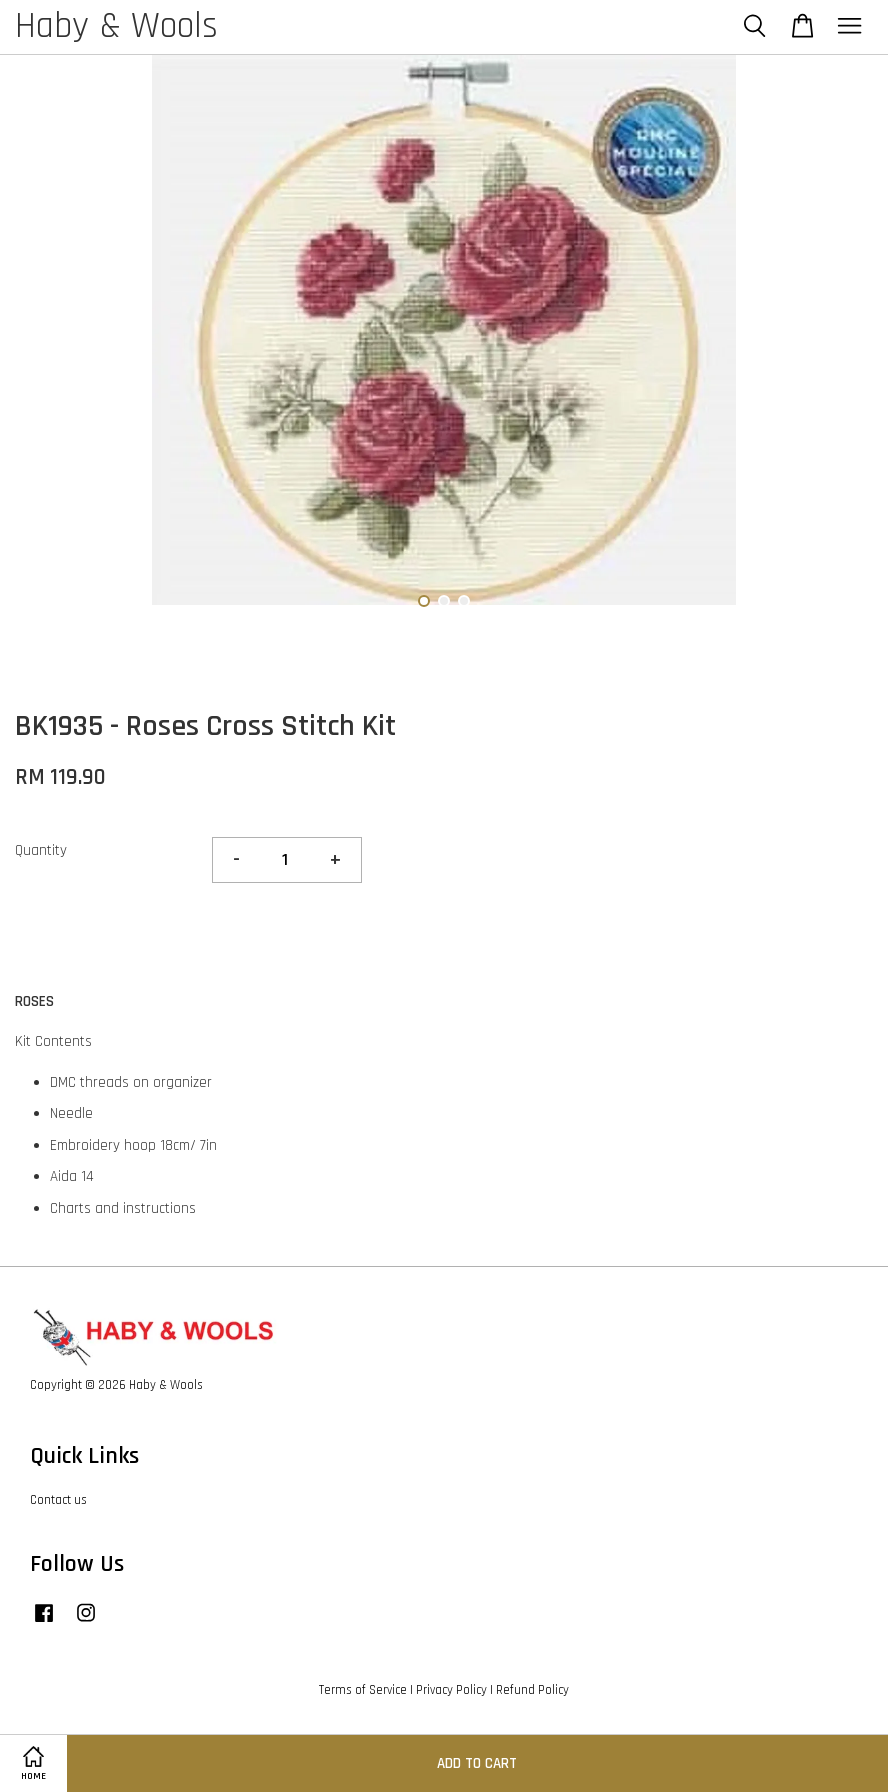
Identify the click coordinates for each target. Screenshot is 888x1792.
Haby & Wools (116, 27)
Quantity (41, 850)
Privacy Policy (451, 1690)
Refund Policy (532, 1690)
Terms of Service (363, 1690)
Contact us (58, 1500)
